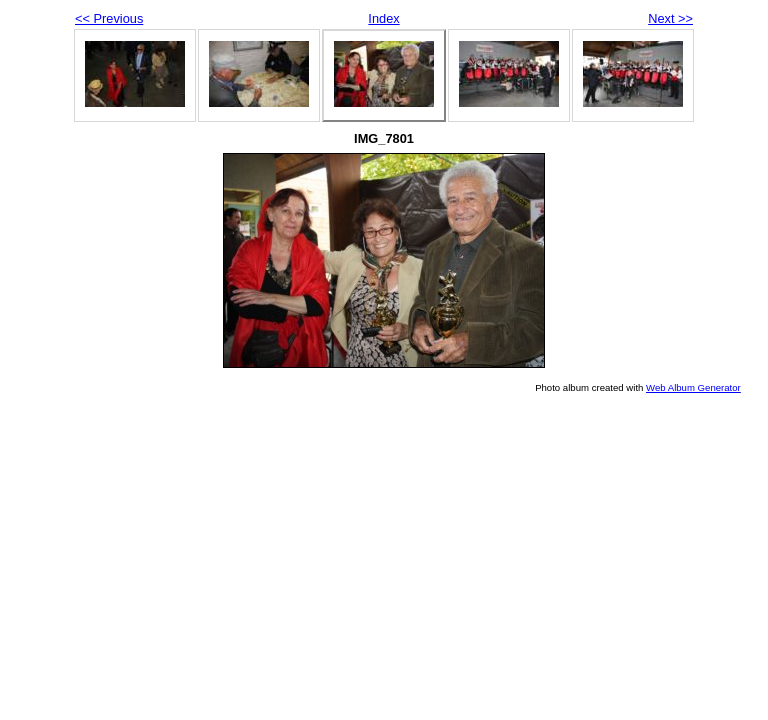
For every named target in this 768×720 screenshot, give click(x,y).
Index (383, 18)
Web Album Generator (693, 387)
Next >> (670, 18)
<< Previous (109, 18)
